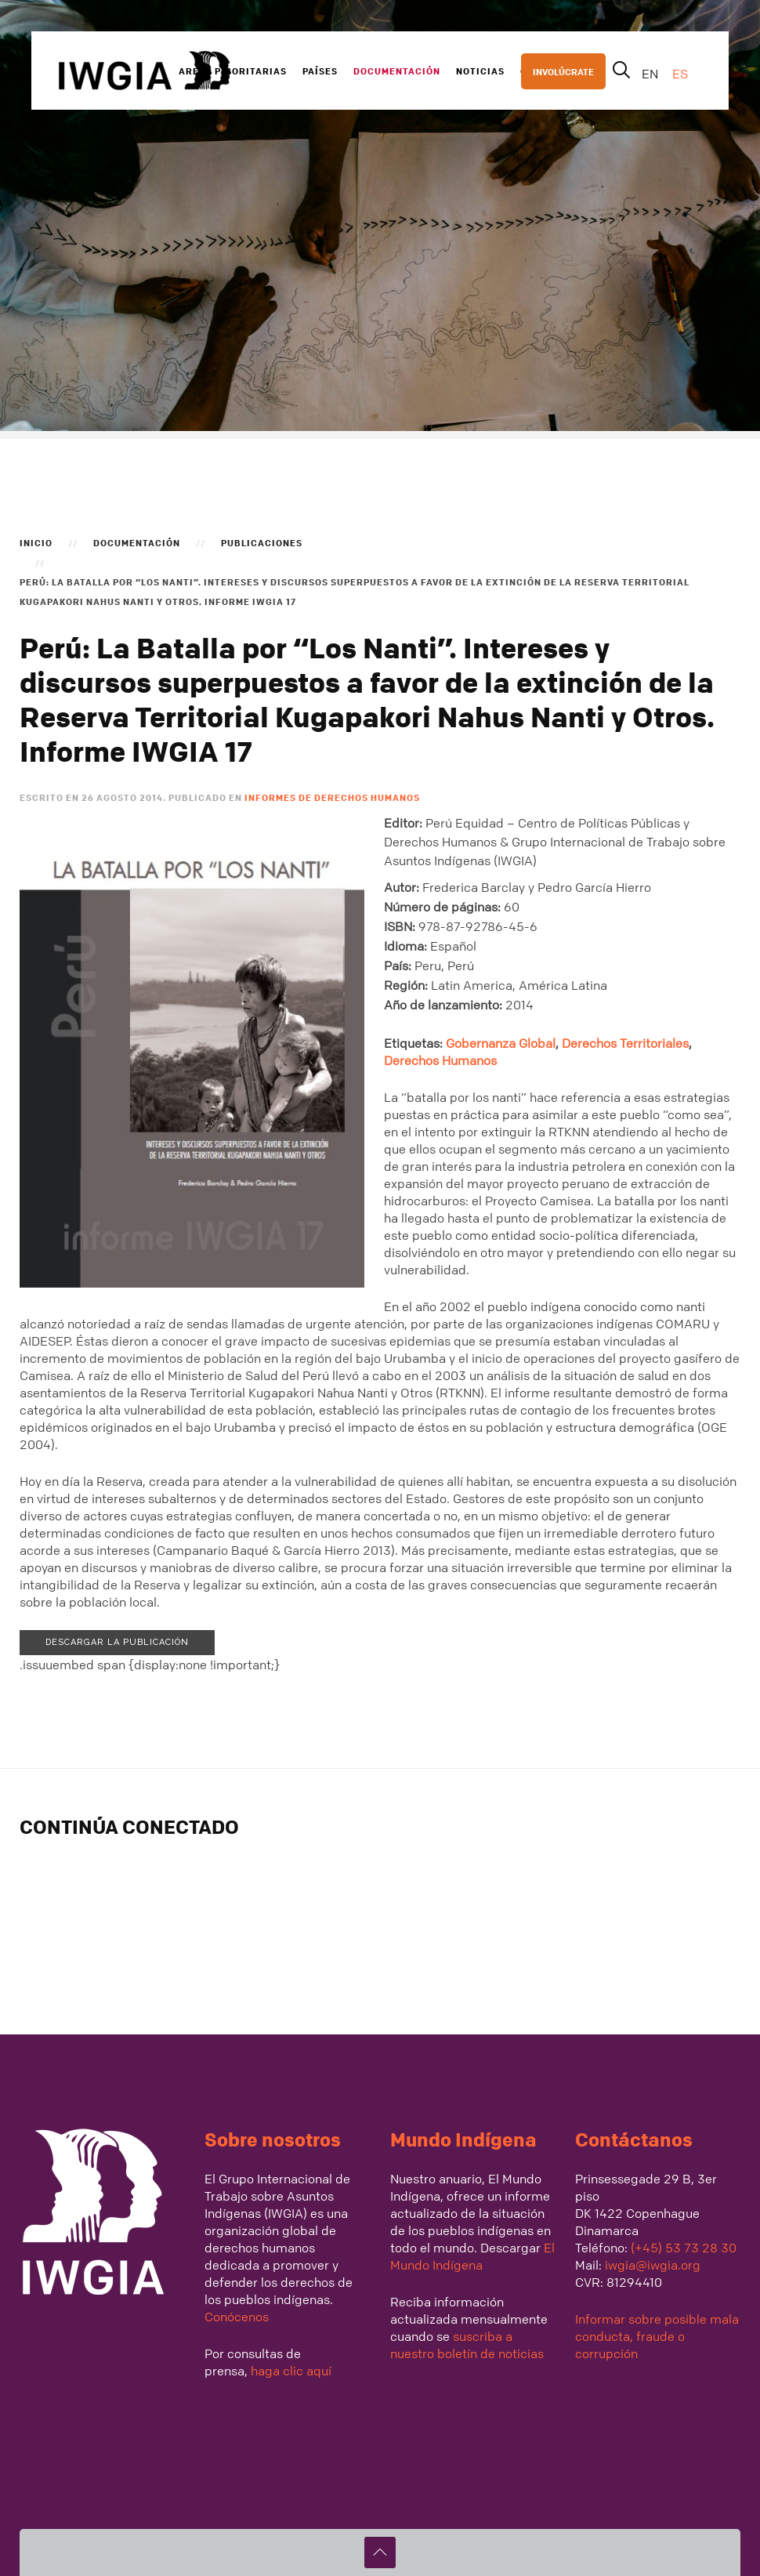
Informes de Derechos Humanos (332, 797)
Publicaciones (261, 542)
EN (651, 74)
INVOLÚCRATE (563, 71)
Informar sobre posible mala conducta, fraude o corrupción (657, 2336)
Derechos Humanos (440, 1060)
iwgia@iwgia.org (652, 2265)
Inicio (36, 542)
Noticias (480, 70)
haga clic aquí (289, 2371)
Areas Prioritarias (233, 70)
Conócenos (236, 2316)
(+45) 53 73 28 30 (683, 2247)
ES (680, 74)
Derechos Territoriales (625, 1043)
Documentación (396, 70)
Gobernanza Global (501, 1043)
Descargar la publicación (117, 1642)
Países (320, 70)
